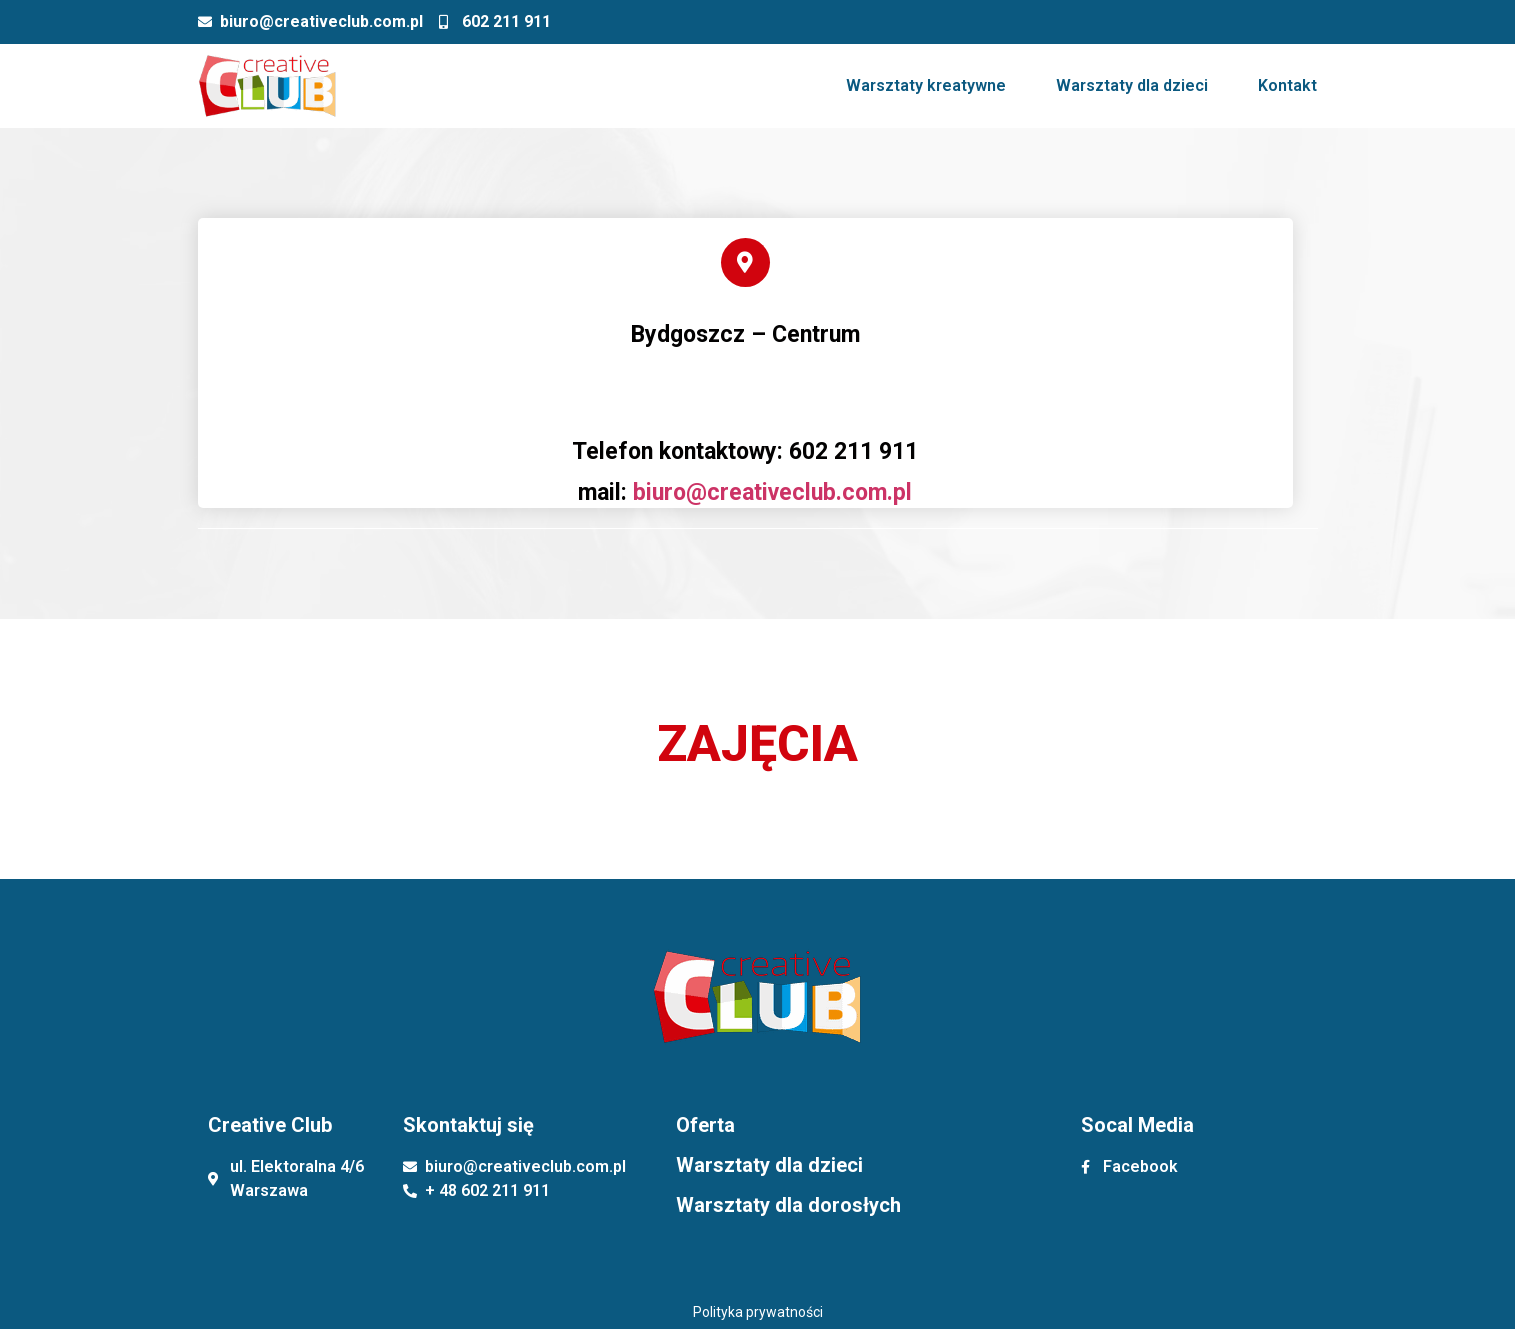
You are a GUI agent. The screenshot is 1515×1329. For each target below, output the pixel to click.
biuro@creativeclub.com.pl (772, 492)
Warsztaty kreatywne (926, 85)
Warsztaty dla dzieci (1132, 85)
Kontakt (1287, 85)
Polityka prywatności (758, 1312)
